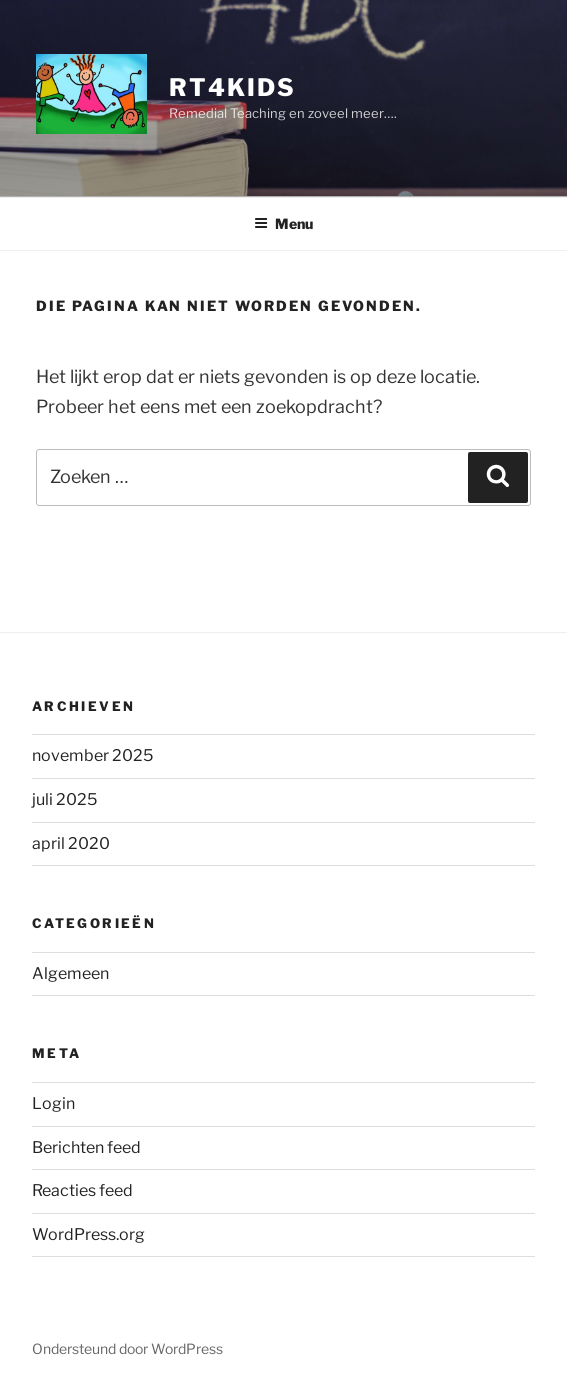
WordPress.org (88, 1234)
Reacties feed (82, 1190)
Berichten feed (86, 1147)
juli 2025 (64, 799)
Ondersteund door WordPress (127, 1348)
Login (53, 1103)
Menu (283, 223)
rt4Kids (232, 87)
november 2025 (92, 755)
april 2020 (71, 843)
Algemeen (70, 973)
